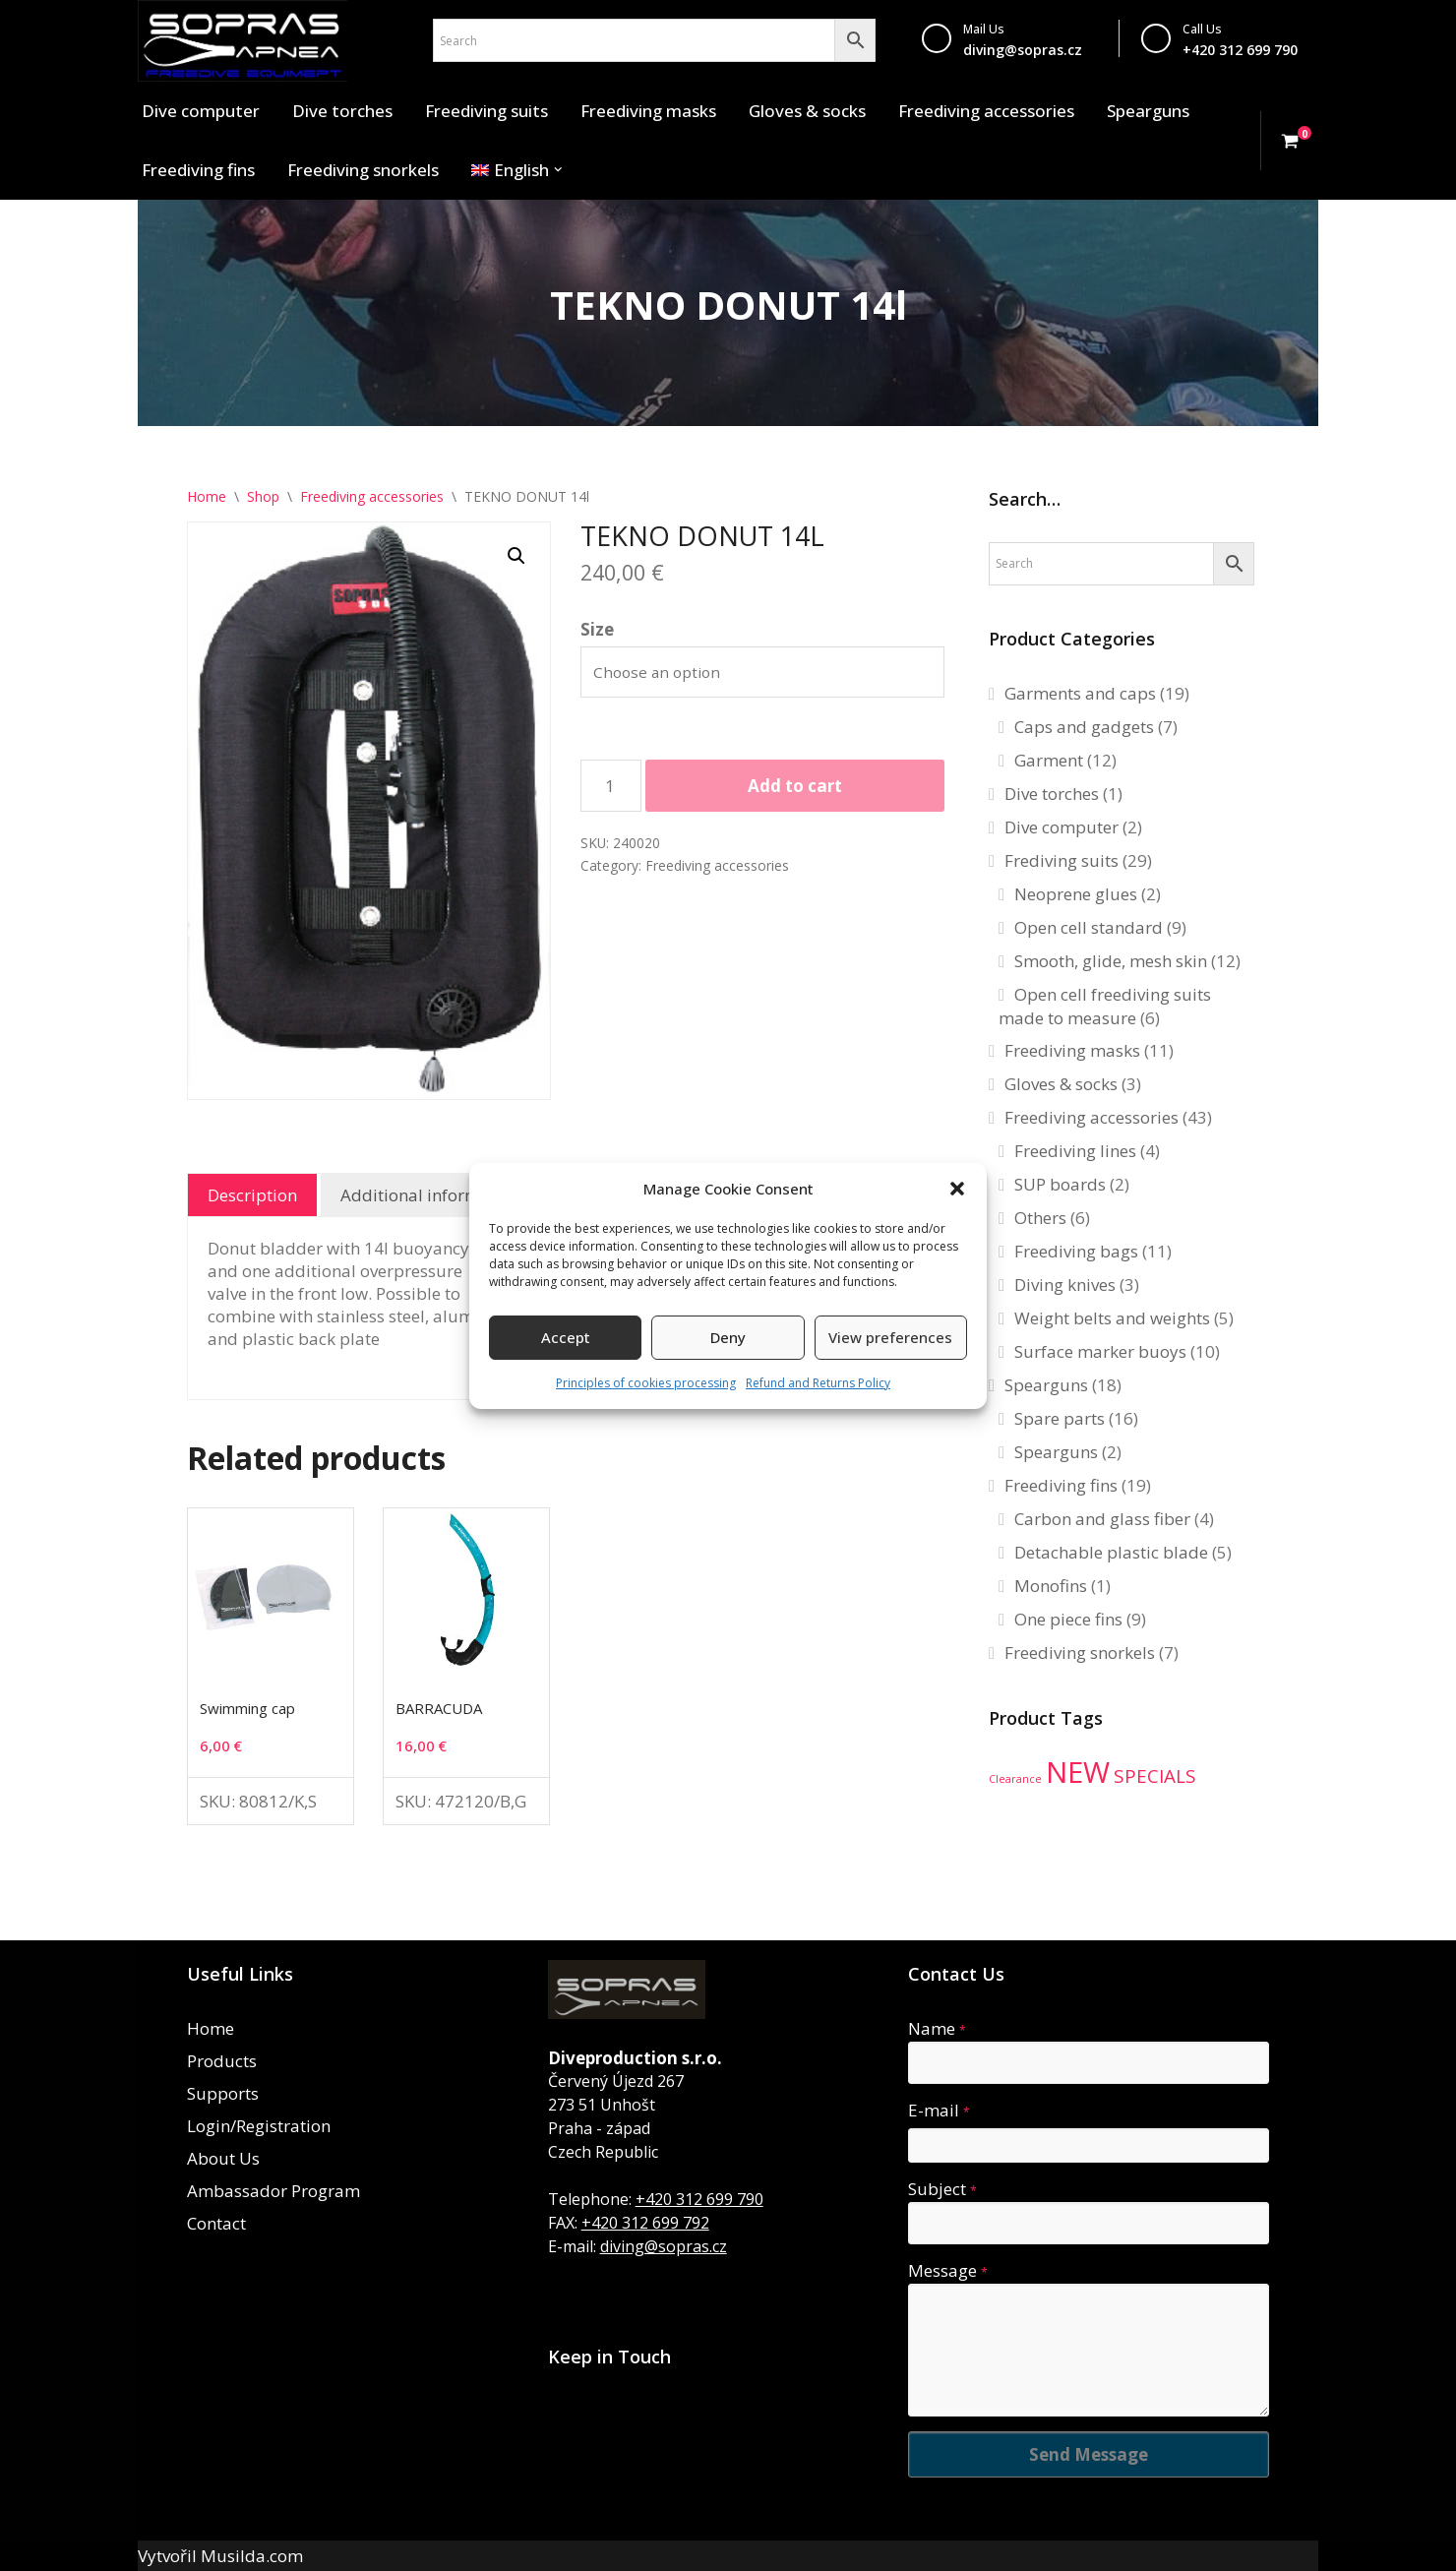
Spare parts (1059, 1418)
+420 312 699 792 (645, 2223)
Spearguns (1148, 110)
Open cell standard (1088, 927)
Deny (728, 1337)
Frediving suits (1061, 860)
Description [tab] (252, 1195)
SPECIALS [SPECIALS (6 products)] (1155, 1776)
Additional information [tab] (430, 1195)
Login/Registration (259, 2125)
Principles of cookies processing (646, 1383)
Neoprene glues (1075, 894)
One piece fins (1068, 1619)
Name (937, 2028)
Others (1040, 1217)
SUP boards (1060, 1184)
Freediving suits (486, 110)
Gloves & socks (807, 110)
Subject (942, 2188)
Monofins (1050, 1585)
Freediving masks (648, 110)
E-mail (939, 2110)
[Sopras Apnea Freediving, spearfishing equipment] (242, 41)
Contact (216, 2223)
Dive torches (342, 110)
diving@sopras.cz (1022, 49)
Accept (565, 1337)
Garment (1048, 760)
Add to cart (795, 785)
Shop (263, 496)
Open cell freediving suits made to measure (1105, 1006)
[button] (957, 1188)
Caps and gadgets (1084, 726)
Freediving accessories (986, 110)
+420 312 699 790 (699, 2199)
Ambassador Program (273, 2190)
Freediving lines (1075, 1150)
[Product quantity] (610, 786)
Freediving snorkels (363, 169)
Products (222, 2061)
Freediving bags (1076, 1251)
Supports (223, 2093)
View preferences (890, 1337)
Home (206, 496)
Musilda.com (252, 2555)
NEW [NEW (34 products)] (1078, 1772)
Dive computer (201, 110)
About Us (223, 2158)
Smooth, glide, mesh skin (1110, 960)
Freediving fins (198, 169)
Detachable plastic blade (1111, 1552)
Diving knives (1065, 1284)
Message (948, 2270)
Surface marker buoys (1100, 1351)
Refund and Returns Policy (818, 1383)
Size (597, 629)
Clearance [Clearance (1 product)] (1015, 1779)
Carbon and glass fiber (1102, 1518)
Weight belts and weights (1112, 1318)
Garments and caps (1080, 693)
